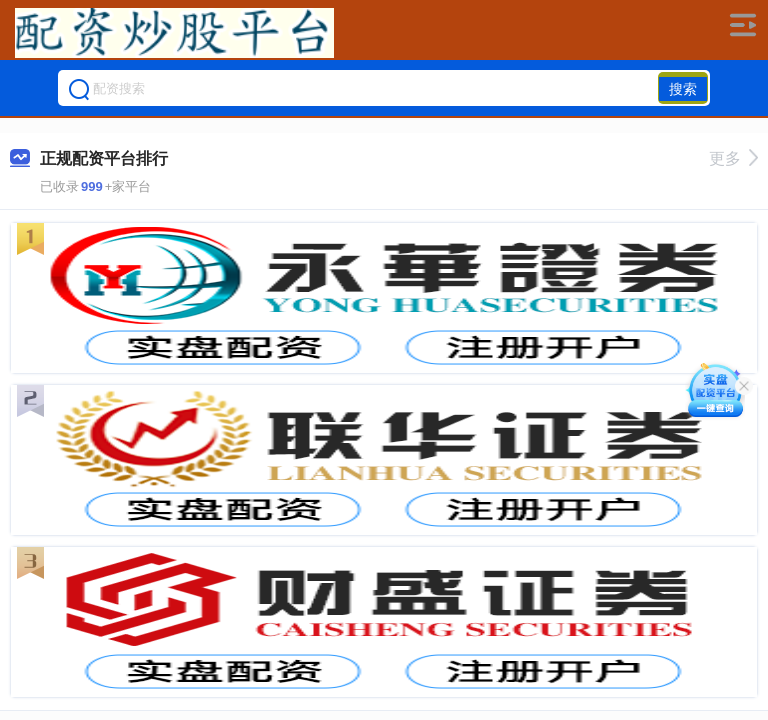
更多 (733, 158)
